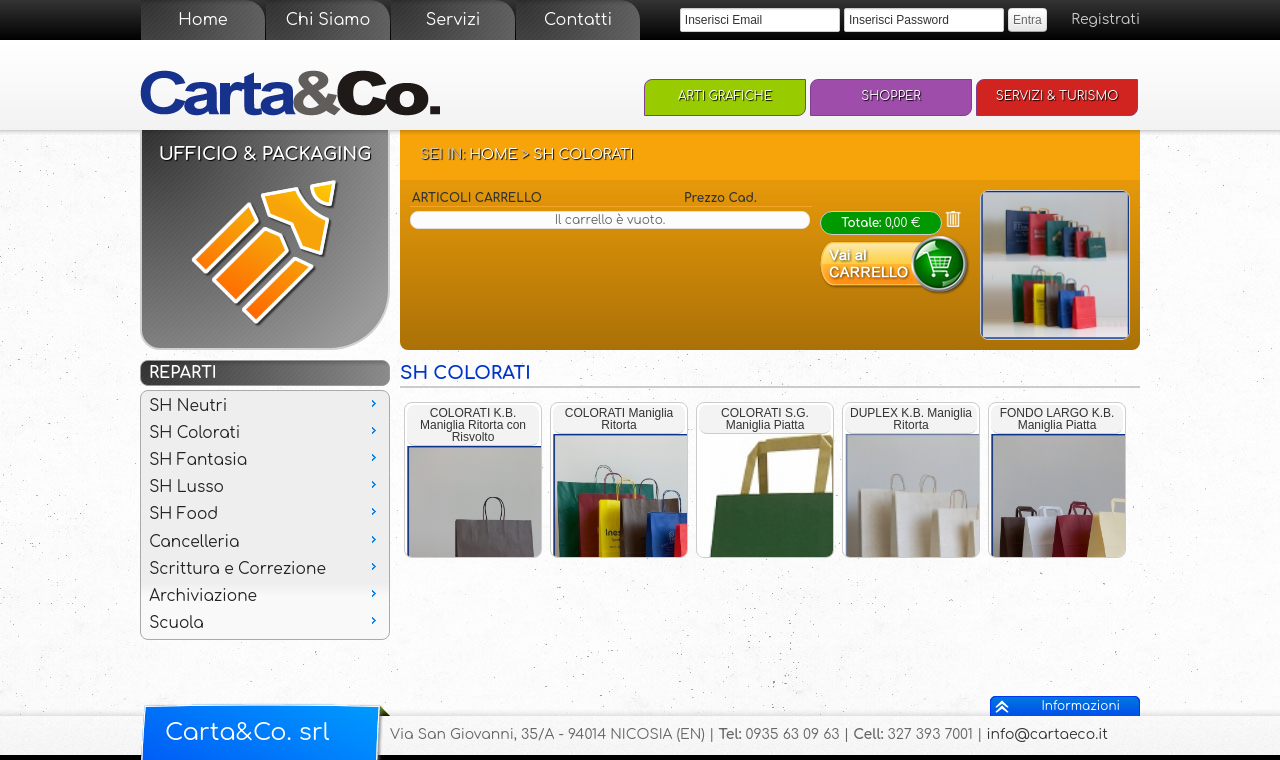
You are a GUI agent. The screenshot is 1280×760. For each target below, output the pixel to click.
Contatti (578, 20)
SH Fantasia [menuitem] (265, 459)
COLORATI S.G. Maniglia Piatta (765, 419)
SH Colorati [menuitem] (265, 432)
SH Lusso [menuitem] (265, 486)
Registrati (1105, 19)
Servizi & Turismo (1057, 96)
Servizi (453, 20)
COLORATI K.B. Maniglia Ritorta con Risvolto (473, 425)
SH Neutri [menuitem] (265, 405)
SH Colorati (583, 154)
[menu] (265, 515)
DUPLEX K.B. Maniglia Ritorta (911, 419)
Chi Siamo (328, 20)
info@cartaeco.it (1047, 734)
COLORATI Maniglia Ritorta (619, 419)
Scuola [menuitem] (265, 622)
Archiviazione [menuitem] (265, 595)
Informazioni (1081, 706)
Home (202, 20)
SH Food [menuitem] (265, 513)
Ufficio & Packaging (265, 154)
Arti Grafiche (725, 96)
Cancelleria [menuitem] (265, 541)
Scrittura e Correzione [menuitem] (265, 568)
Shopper (891, 96)
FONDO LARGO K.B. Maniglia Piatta (1057, 419)
